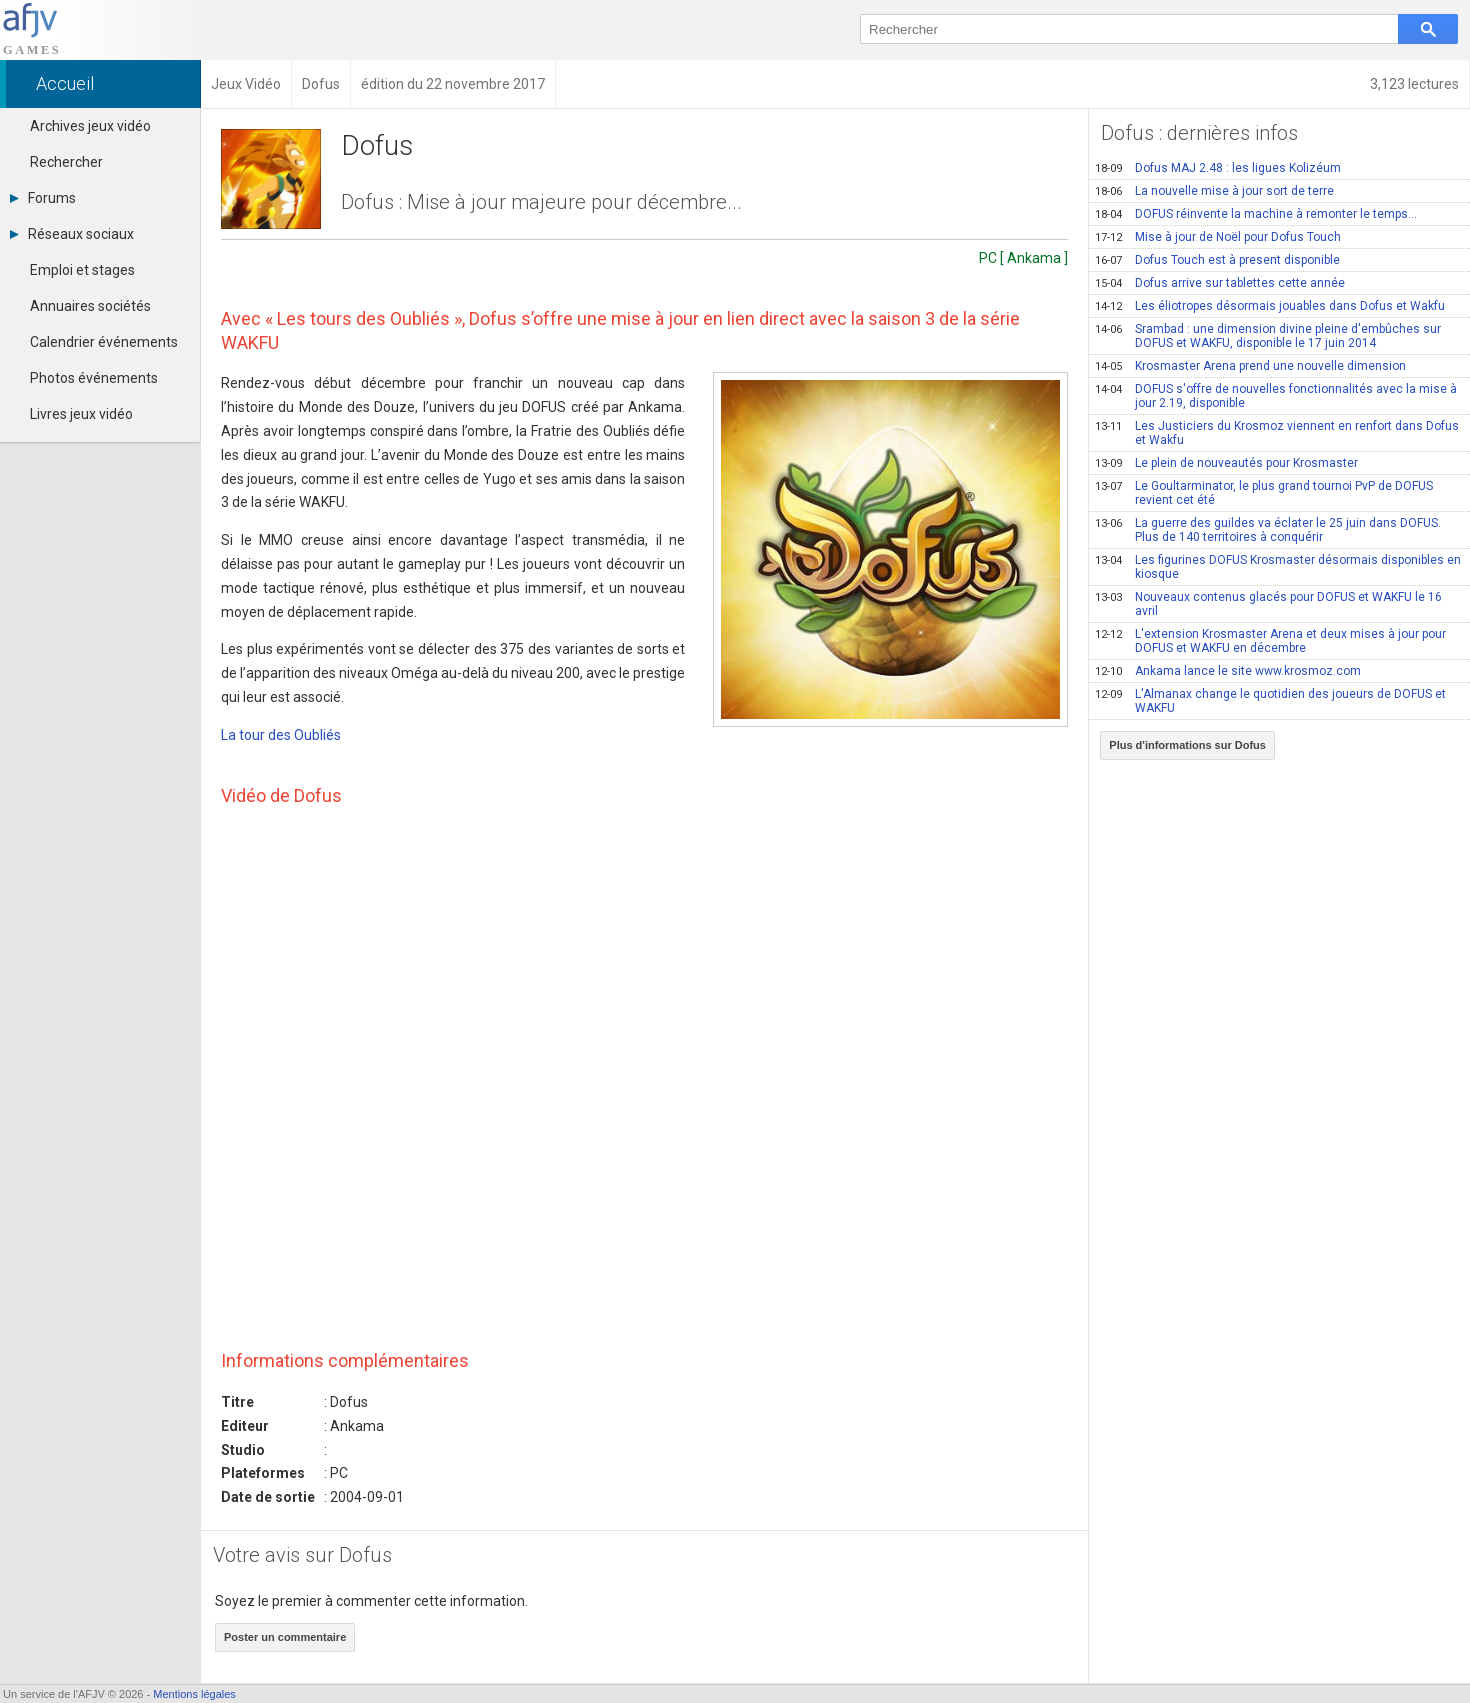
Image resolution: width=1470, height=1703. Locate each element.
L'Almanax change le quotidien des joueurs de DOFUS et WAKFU (1270, 701)
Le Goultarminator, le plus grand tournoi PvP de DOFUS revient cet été (1264, 493)
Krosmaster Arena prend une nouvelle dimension (1250, 366)
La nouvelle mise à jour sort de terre (1214, 191)
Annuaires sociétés (90, 306)
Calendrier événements (104, 342)
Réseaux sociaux (72, 234)
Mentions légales (194, 1694)
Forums (43, 198)
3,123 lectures (1414, 84)
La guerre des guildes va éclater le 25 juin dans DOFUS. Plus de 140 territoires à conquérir (1268, 530)
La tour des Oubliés (281, 735)
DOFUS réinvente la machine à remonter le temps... (1256, 214)
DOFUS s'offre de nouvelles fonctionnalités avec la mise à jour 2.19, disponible (1276, 396)
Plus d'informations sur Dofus (1187, 745)
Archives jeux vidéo (90, 126)
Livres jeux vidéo (81, 414)
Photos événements (94, 378)
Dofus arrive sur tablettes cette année (1220, 283)
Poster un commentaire (285, 1637)
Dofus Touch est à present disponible (1217, 260)
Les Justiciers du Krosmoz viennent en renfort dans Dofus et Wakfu (1277, 433)
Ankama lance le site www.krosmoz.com (1228, 671)
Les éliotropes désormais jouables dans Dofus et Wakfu (1270, 306)
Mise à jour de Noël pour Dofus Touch (1218, 237)
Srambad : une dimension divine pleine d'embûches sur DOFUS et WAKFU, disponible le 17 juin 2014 (1268, 336)
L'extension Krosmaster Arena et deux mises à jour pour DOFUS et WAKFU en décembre (1270, 641)
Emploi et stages (82, 270)
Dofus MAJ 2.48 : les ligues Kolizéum (1218, 168)
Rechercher (66, 162)
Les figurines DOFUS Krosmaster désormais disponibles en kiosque (1278, 567)
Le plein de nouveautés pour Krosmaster (1226, 463)
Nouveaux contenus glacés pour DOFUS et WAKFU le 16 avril (1268, 604)
